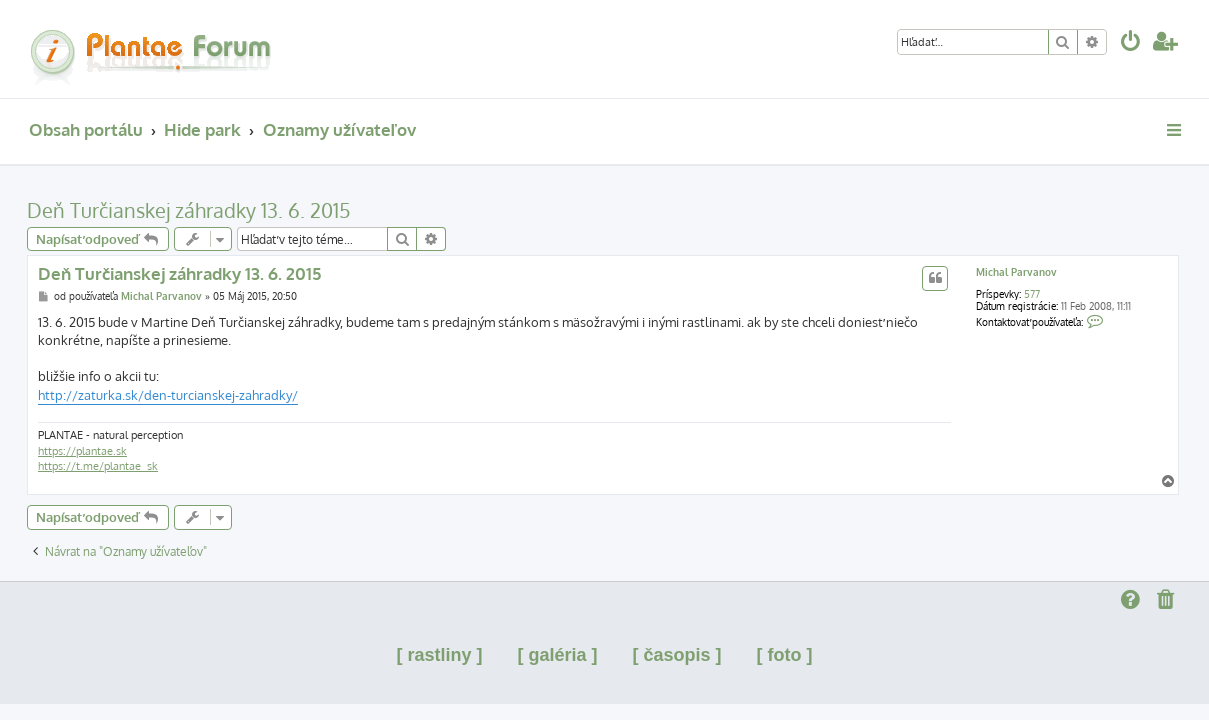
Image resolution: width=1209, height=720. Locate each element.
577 (1032, 294)
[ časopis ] (677, 655)
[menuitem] (1131, 43)
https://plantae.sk (82, 451)
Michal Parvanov (1016, 272)
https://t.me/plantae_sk (98, 466)
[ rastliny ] (439, 655)
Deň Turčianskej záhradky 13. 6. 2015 (189, 210)
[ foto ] (785, 655)
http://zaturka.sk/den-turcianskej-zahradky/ (168, 395)
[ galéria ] (557, 655)
